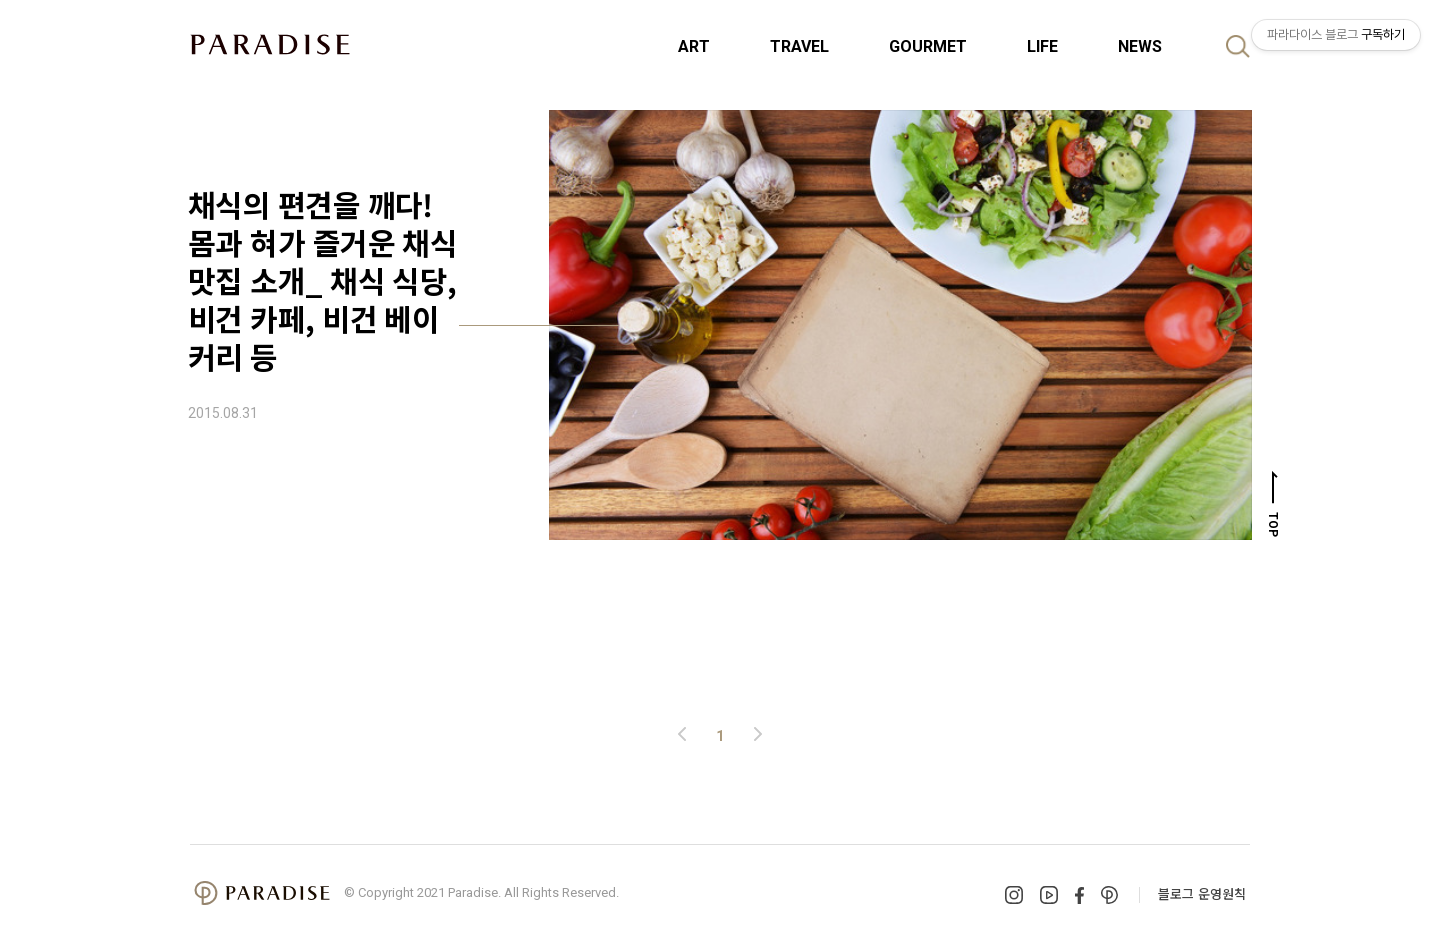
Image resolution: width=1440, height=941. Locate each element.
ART (694, 46)
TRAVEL (799, 46)
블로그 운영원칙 (1202, 893)
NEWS (1140, 46)
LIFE (1042, 46)
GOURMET (928, 46)
